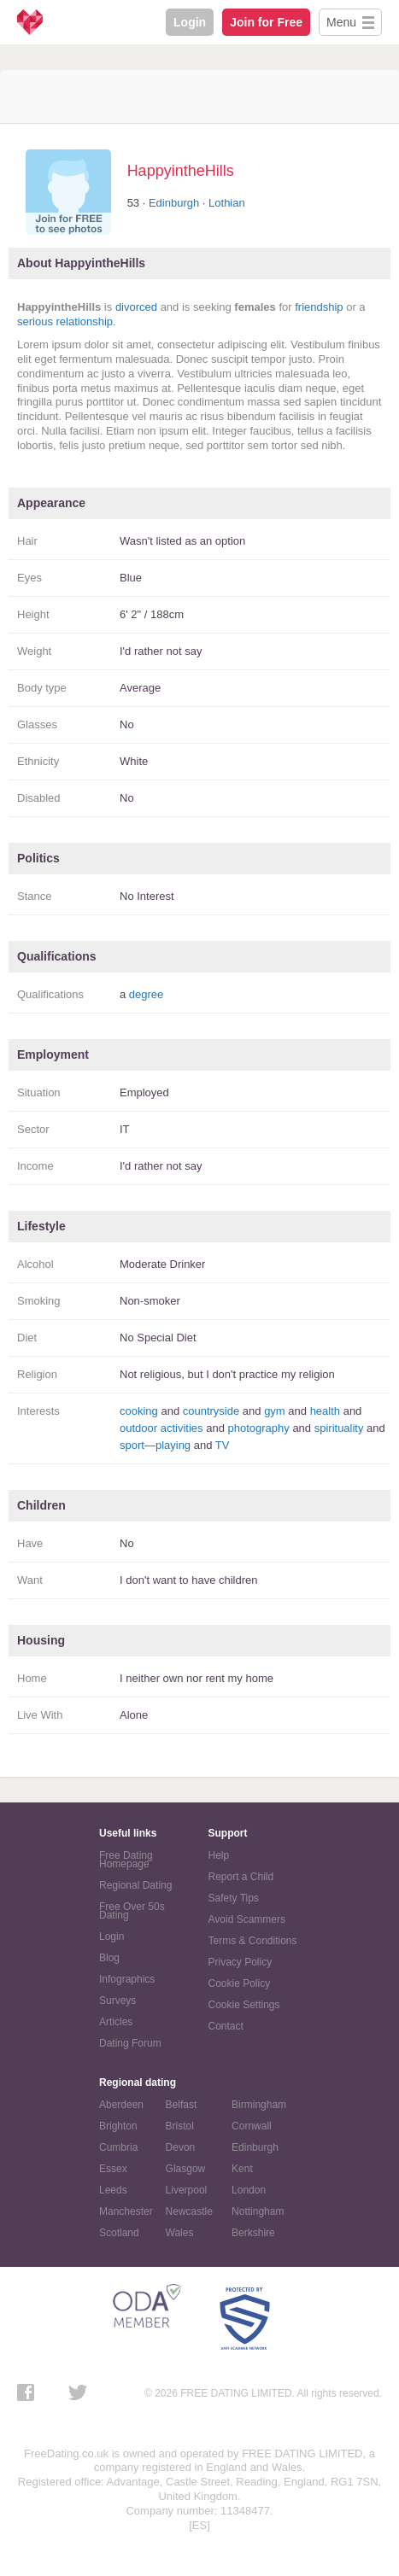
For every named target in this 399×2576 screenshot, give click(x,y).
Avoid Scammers (246, 1919)
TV (222, 1445)
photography (258, 1428)
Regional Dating (135, 1885)
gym (274, 1411)
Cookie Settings (244, 2005)
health (325, 1411)
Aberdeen (121, 2105)
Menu (341, 22)
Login (189, 22)
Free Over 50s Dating (132, 1911)
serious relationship (65, 321)
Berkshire (253, 2233)
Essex (113, 2169)
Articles (115, 2022)
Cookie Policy (239, 1983)
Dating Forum (130, 2043)
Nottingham (258, 2211)
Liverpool (187, 2190)
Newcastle (189, 2211)
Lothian (226, 202)
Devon (181, 2147)
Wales (180, 2233)
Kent (242, 2169)
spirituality (339, 1428)
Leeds (113, 2190)
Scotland (119, 2233)
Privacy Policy (240, 1962)
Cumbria (118, 2147)
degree (146, 994)
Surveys (117, 2000)
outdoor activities (161, 1428)
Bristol (180, 2126)
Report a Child (241, 1877)
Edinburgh (174, 202)
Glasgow (186, 2169)
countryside (211, 1411)
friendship (319, 307)
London (249, 2190)
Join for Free (266, 22)
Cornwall (252, 2126)
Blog (109, 1958)
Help (219, 1855)
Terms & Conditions (252, 1941)
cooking (139, 1411)
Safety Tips (233, 1898)
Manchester (126, 2211)
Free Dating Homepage (126, 1859)
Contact (226, 2026)
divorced (136, 307)
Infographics (127, 1979)
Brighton (118, 2126)
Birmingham (259, 2105)
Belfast (181, 2105)
